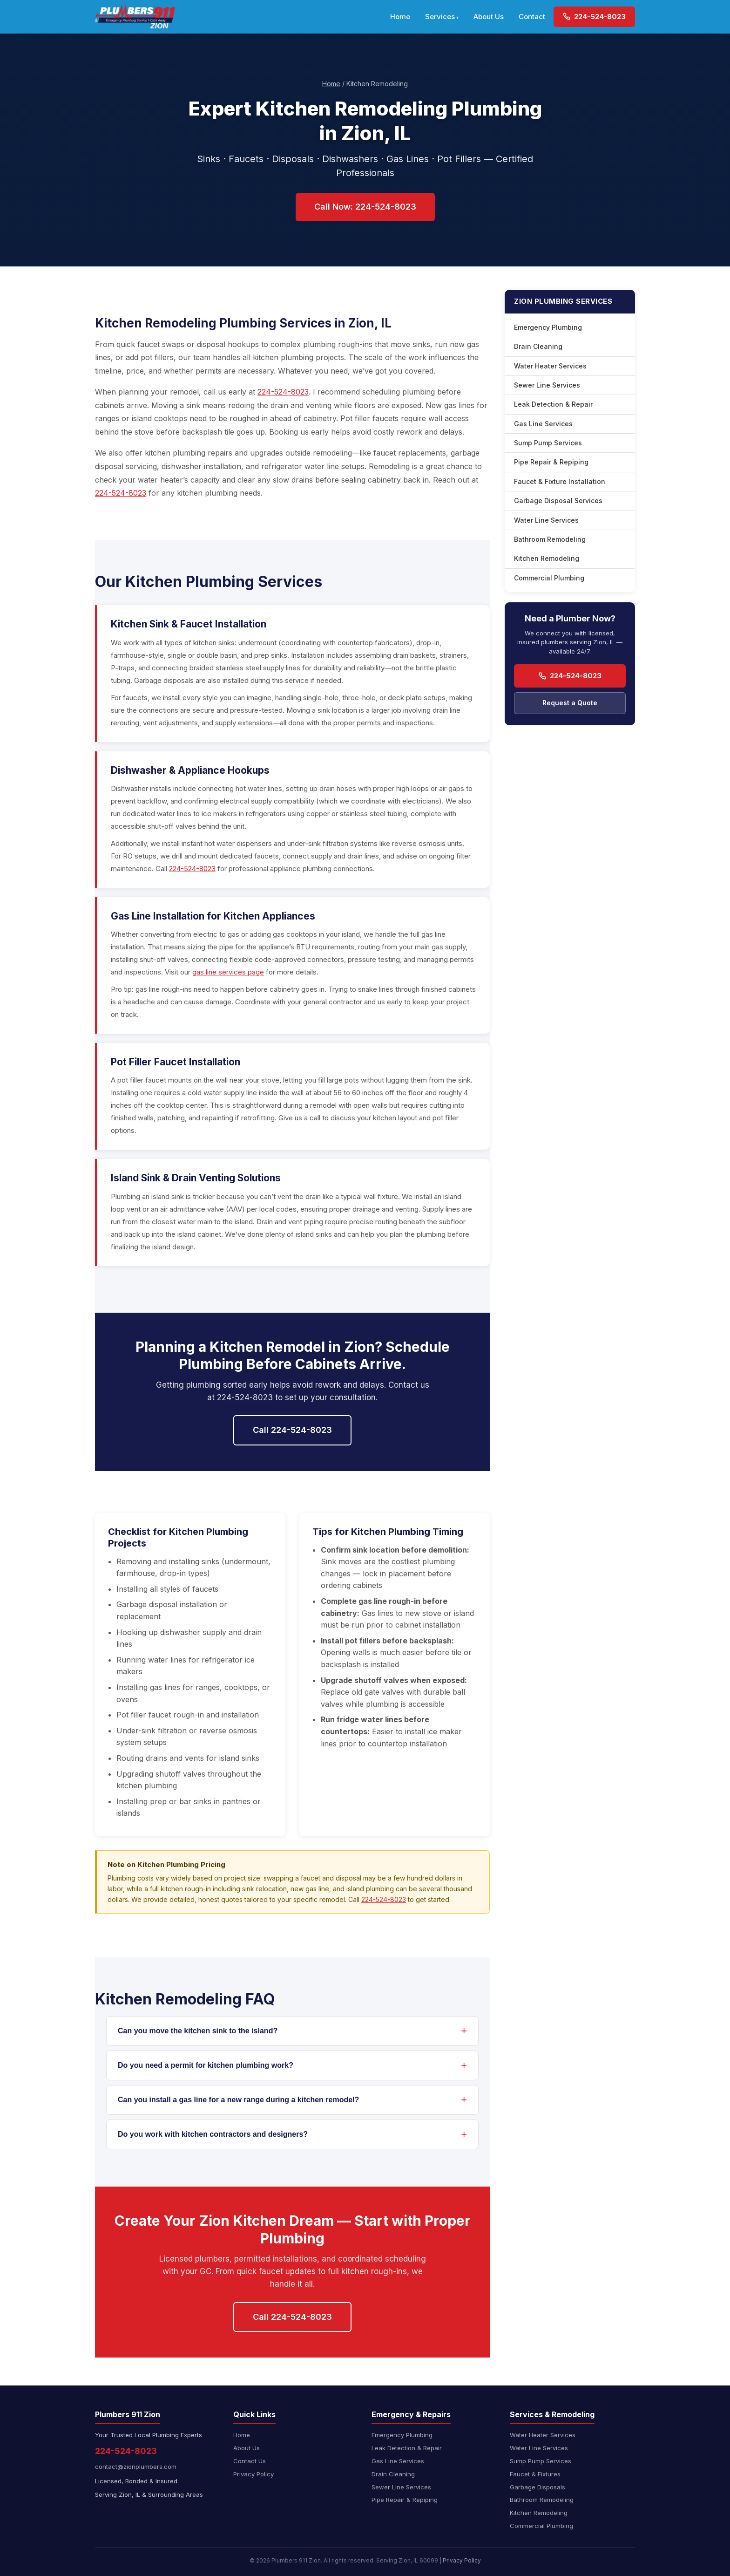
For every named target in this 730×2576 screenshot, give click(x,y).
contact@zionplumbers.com (135, 2466)
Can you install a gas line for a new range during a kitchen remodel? (238, 2100)
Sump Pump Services (548, 443)
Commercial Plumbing (549, 578)
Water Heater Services (550, 366)
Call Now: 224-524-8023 (365, 206)
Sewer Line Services (547, 385)
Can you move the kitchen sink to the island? (197, 2031)
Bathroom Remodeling (550, 539)
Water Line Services (546, 520)
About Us (488, 16)
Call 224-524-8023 (292, 1430)
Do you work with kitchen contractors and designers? (213, 2134)
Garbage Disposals (537, 2487)
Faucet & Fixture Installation (559, 481)
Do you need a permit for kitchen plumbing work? (205, 2065)
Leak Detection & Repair (553, 404)
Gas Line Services (543, 424)
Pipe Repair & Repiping (551, 462)
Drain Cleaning (538, 346)
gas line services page (228, 972)
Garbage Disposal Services (558, 500)
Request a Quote (569, 703)
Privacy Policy (253, 2474)
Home (400, 16)
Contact (532, 16)
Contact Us (249, 2461)
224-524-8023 (594, 16)
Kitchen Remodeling (546, 558)
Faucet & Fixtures (535, 2474)
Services (440, 16)
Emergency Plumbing (548, 327)
